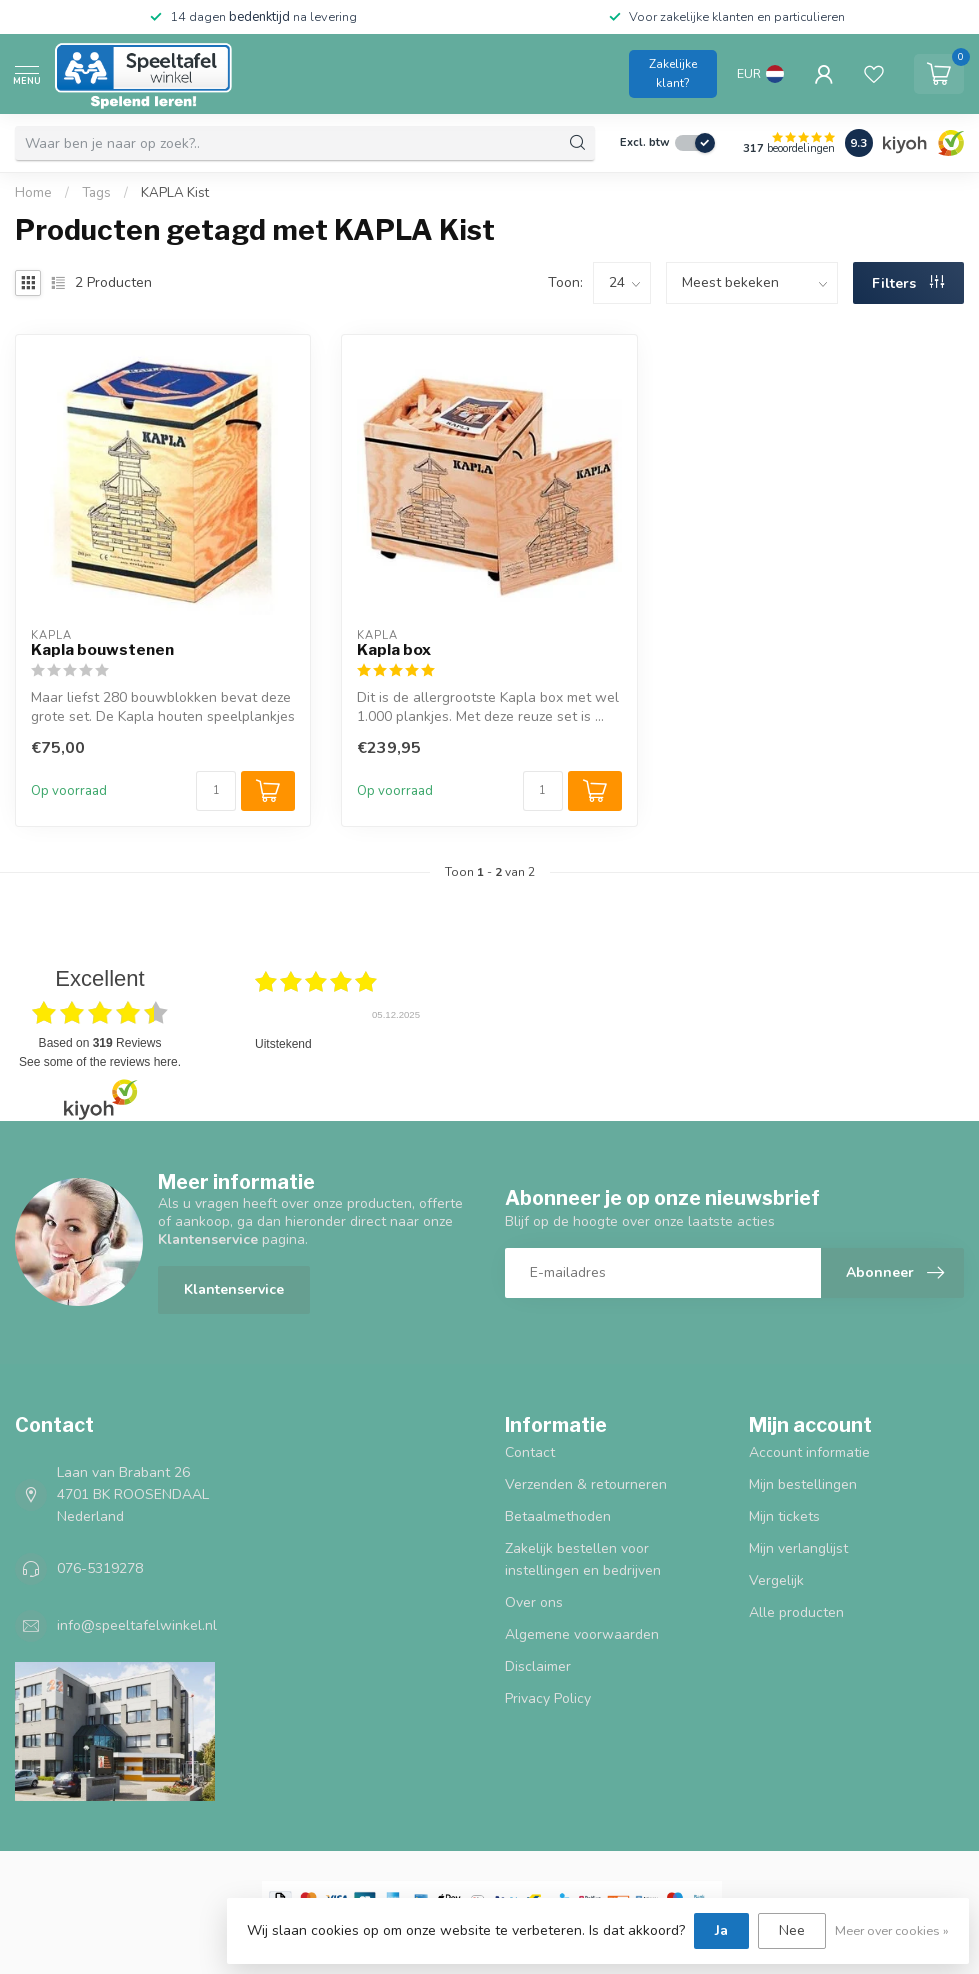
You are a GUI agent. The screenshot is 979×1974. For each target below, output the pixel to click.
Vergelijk (776, 1580)
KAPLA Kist (175, 193)
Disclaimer (538, 1666)
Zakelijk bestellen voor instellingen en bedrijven (583, 1559)
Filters (908, 283)
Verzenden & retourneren (586, 1484)
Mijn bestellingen (803, 1484)
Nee (792, 1930)
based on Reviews (100, 1043)
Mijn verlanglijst (798, 1548)
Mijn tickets (784, 1516)
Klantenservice (234, 1289)
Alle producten (796, 1612)
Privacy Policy (548, 1698)
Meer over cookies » (892, 1930)
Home (33, 193)
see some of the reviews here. (100, 1062)
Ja (721, 1930)
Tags (96, 193)
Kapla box (394, 650)
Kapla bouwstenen (102, 650)
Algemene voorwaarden (582, 1634)
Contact (530, 1452)
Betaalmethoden (558, 1516)
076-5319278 (100, 1568)
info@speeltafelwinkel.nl (137, 1625)
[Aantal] (216, 791)
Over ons (534, 1602)
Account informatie (809, 1452)
